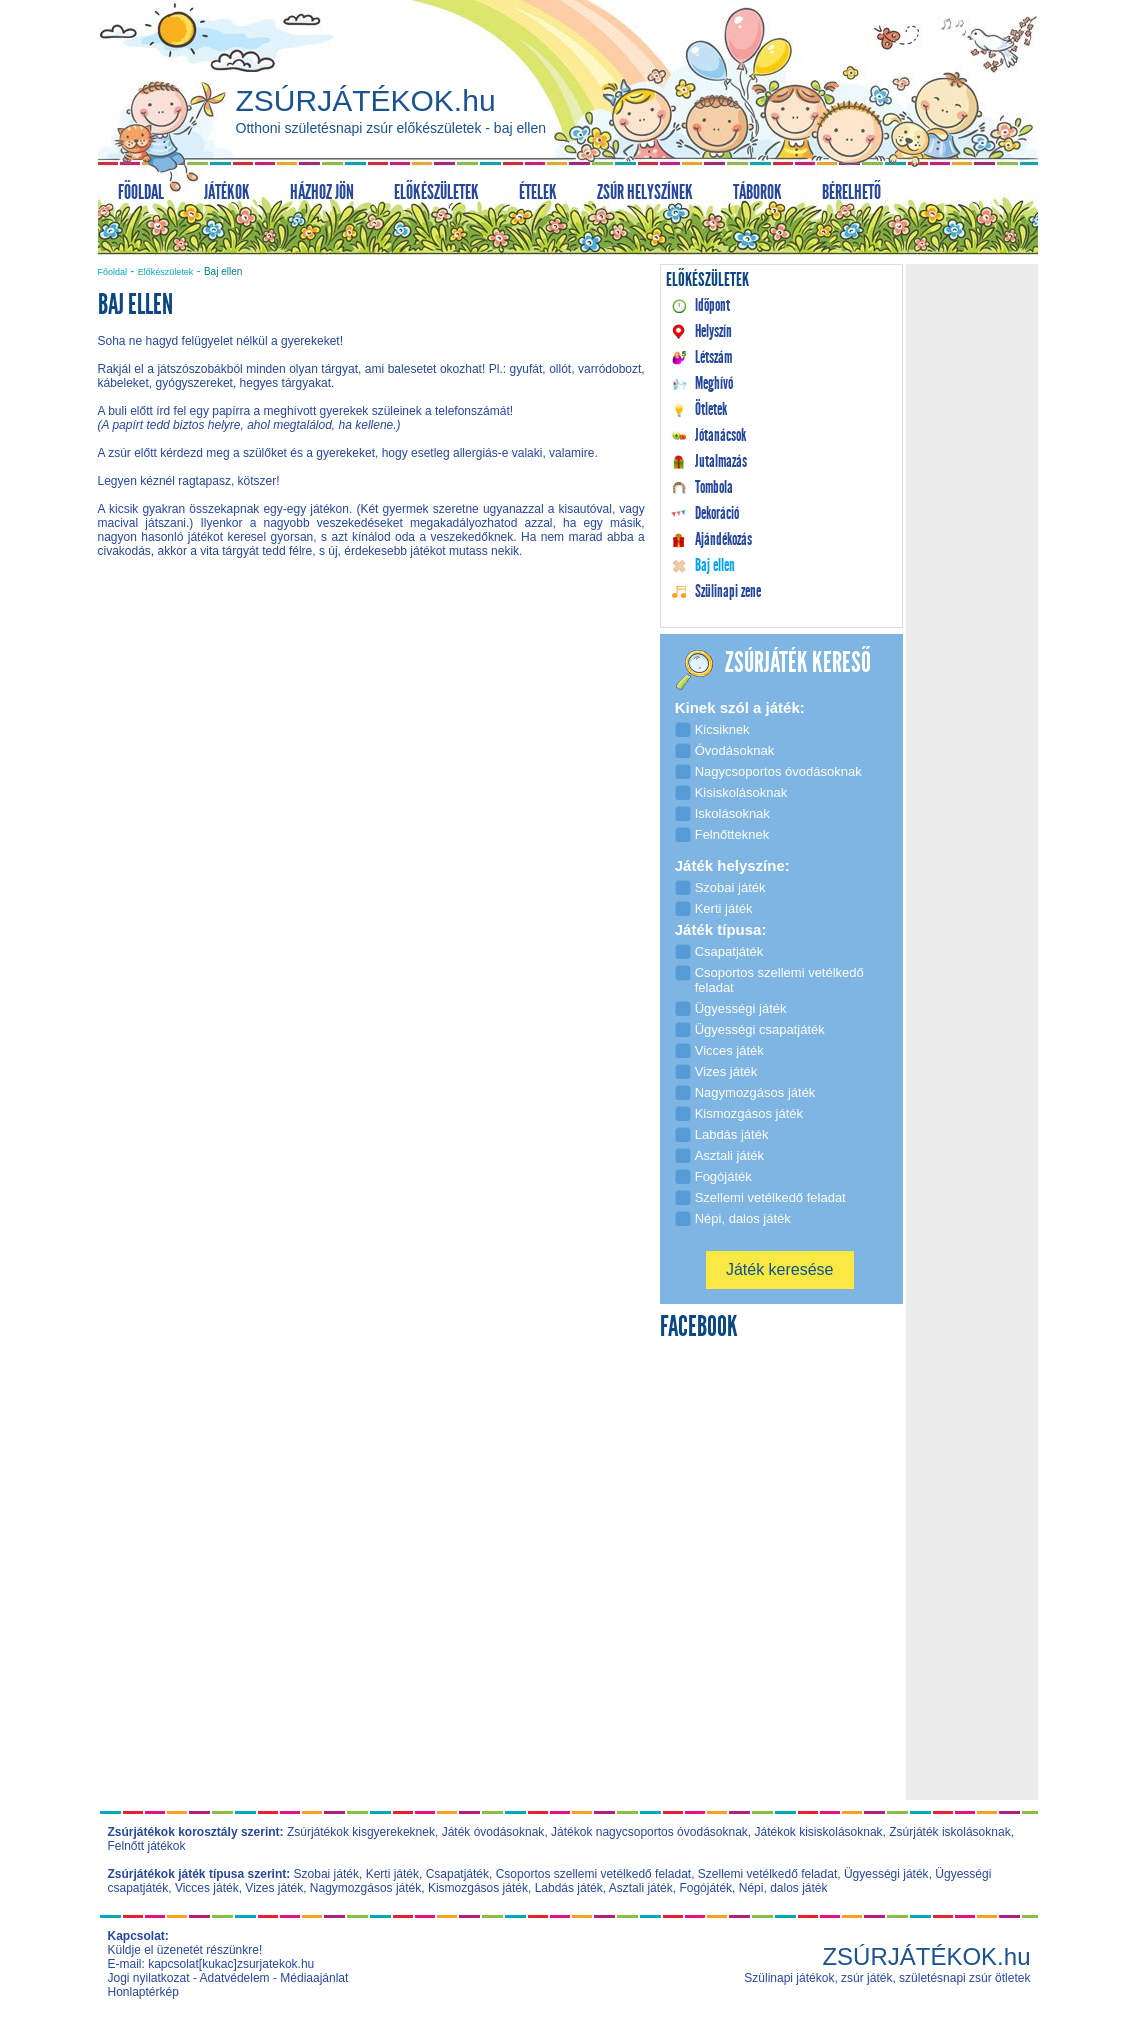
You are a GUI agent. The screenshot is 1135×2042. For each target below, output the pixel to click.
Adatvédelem (235, 1978)
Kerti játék (392, 1874)
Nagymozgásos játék (365, 1888)
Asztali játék (641, 1888)
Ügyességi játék (886, 1874)
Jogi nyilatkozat (149, 1978)
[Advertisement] (371, 744)
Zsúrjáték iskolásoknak (949, 1832)
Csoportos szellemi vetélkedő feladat (593, 1874)
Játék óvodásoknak (493, 1832)
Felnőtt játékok (147, 1846)
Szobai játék (326, 1874)
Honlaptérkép (143, 1992)
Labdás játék (569, 1888)
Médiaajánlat (314, 1978)
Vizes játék (274, 1888)
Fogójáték (705, 1888)
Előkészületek (166, 272)
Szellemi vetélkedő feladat (767, 1874)
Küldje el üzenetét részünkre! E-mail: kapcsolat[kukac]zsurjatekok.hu (211, 1957)
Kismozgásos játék (478, 1888)
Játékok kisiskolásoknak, (820, 1832)
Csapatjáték (457, 1874)
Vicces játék (207, 1888)
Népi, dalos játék (783, 1888)
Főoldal (113, 272)
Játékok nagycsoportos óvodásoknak (649, 1832)
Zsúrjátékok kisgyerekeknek (361, 1832)
